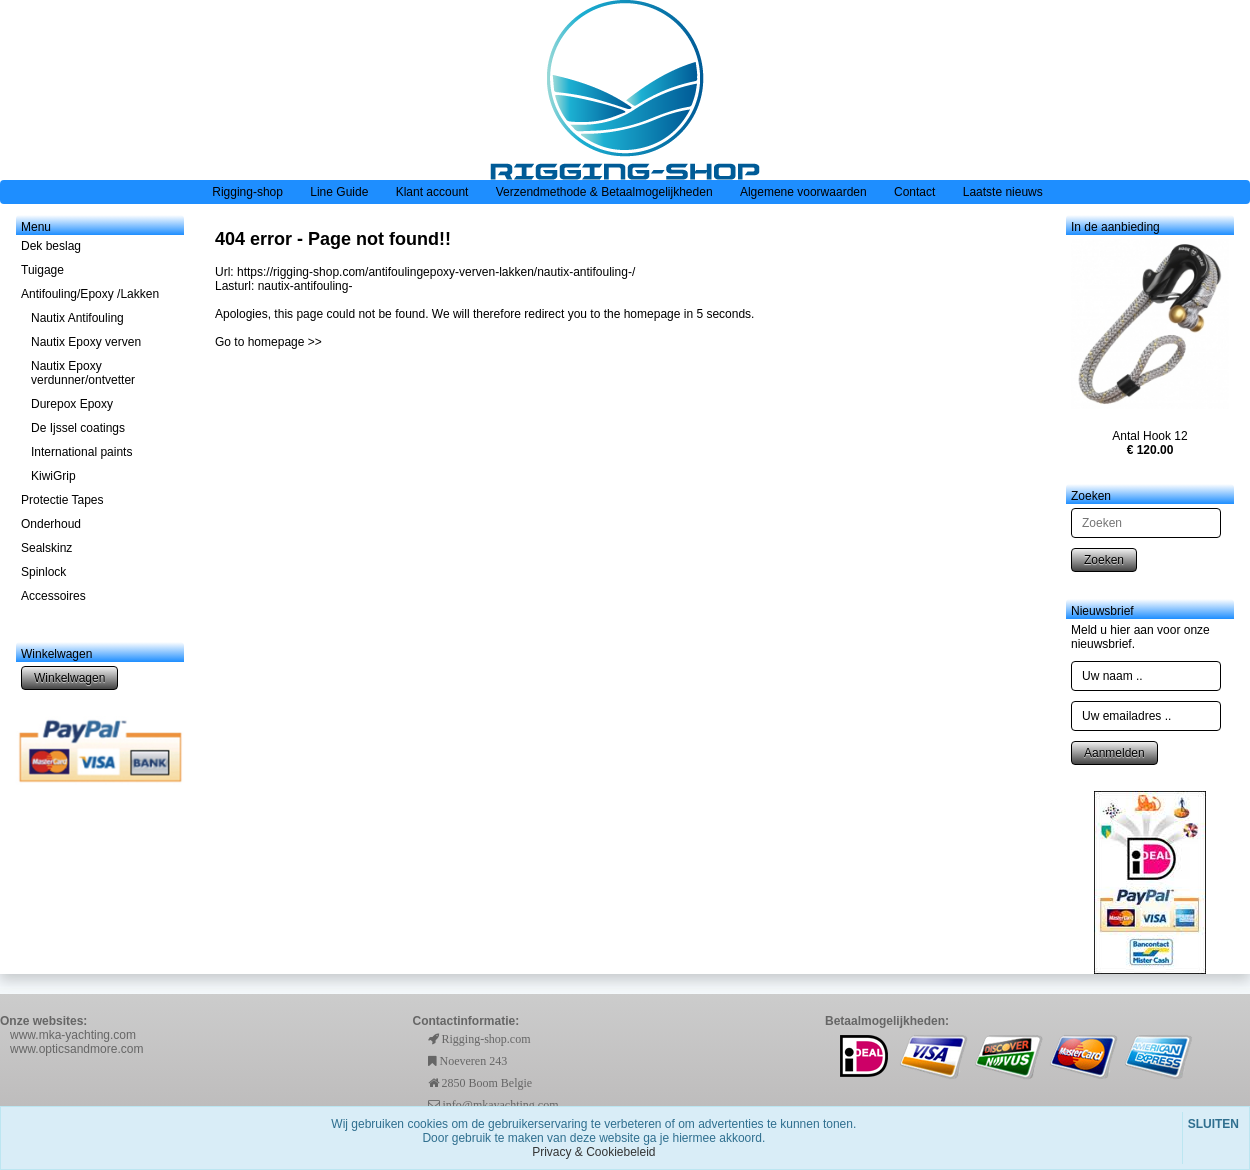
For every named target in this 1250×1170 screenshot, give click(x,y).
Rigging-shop (247, 192)
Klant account (432, 192)
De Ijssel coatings (78, 428)
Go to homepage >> (268, 342)
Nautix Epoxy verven (86, 342)
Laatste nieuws (1003, 192)
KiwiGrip (53, 476)
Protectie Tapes (62, 500)
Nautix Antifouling (77, 318)
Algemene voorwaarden (803, 192)
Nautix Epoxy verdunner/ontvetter (83, 373)
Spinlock (43, 572)
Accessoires (53, 596)
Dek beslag (51, 246)
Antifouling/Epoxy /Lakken (90, 294)
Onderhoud (51, 524)
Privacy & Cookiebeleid (593, 1152)
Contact (914, 192)
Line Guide (339, 192)
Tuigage (42, 270)
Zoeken (1104, 560)
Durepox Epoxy (72, 404)
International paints (81, 452)
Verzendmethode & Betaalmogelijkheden (604, 192)
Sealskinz (46, 548)
